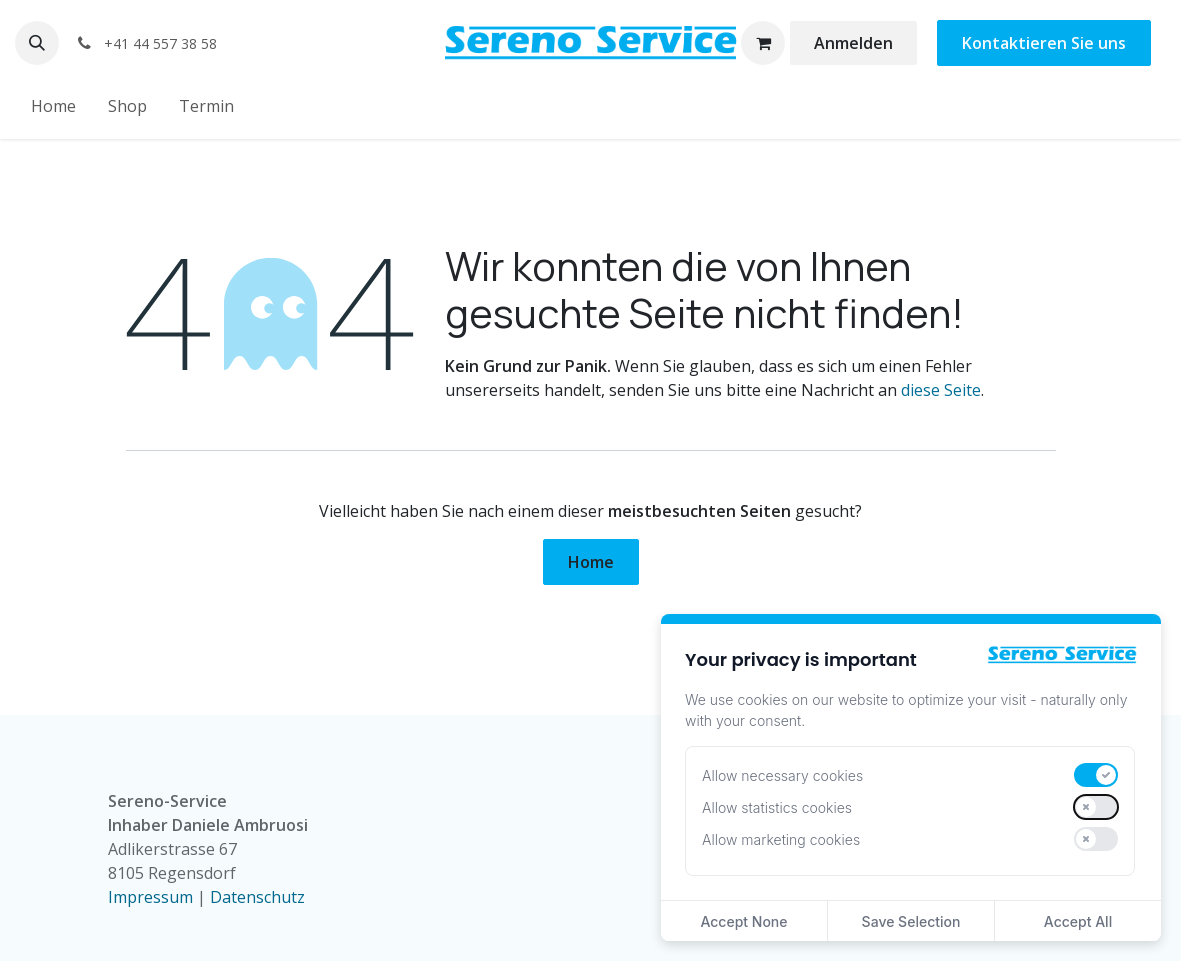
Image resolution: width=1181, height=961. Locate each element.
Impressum (150, 897)
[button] (37, 43)
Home (591, 562)
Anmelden (853, 43)
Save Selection (911, 921)
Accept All (1078, 921)
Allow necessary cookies (782, 775)
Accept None (743, 921)
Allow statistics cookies (777, 807)
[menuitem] (53, 106)
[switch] (1096, 775)
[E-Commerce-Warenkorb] (763, 43)
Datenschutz (257, 897)
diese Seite (941, 390)
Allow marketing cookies (781, 839)
